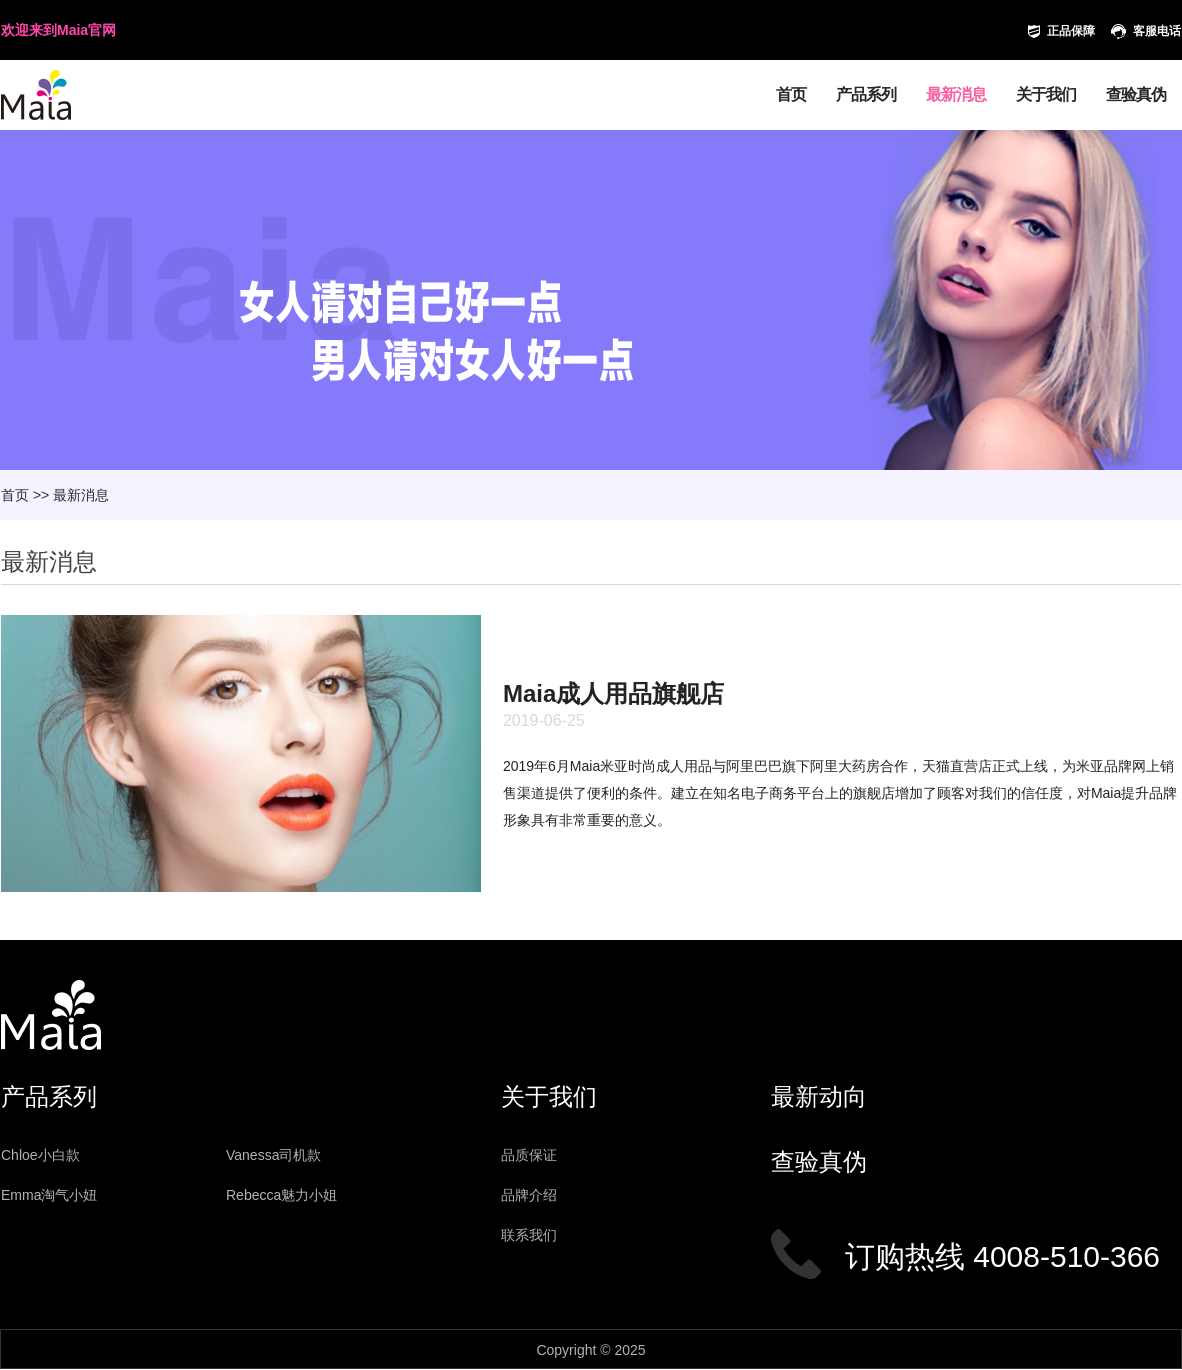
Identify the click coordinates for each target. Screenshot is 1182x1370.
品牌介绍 (529, 1195)
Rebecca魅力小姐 (281, 1195)
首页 (791, 94)
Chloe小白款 (40, 1155)
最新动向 (819, 1096)
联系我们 (529, 1235)
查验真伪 (1136, 94)
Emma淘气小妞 (49, 1195)
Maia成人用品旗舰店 (613, 693)
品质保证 (529, 1155)
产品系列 (866, 94)
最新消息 (956, 94)
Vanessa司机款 (273, 1155)
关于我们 (1046, 94)
